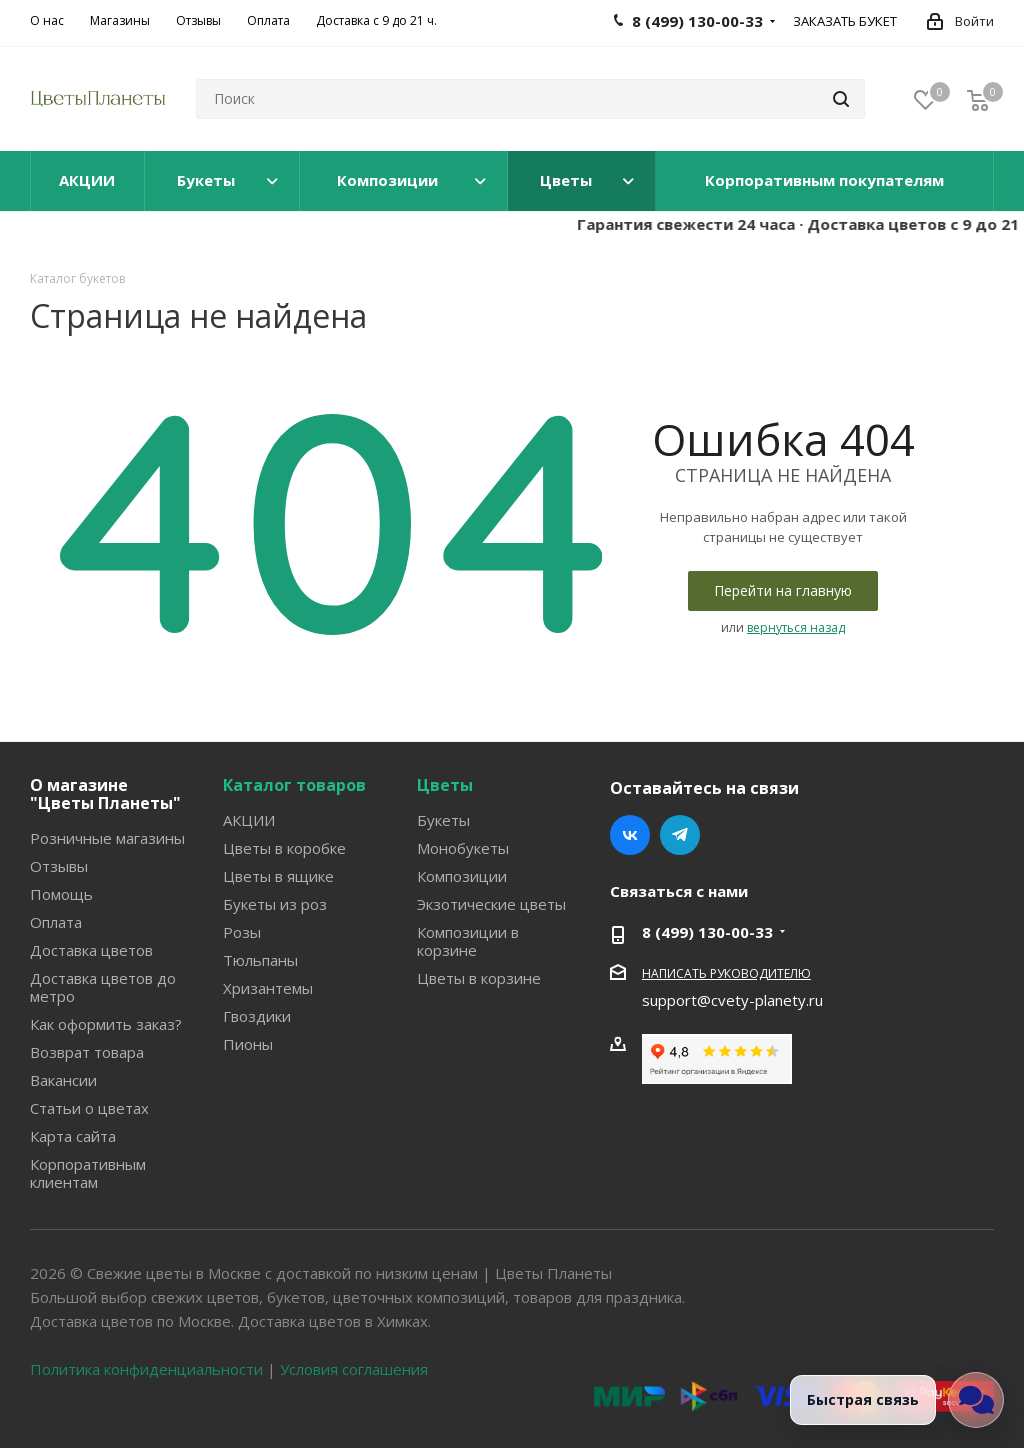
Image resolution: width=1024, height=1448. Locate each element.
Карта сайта (73, 1136)
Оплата (56, 922)
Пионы (248, 1044)
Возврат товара (87, 1052)
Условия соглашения (354, 1369)
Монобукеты (463, 848)
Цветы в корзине (479, 978)
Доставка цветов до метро (103, 987)
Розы (242, 932)
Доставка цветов (91, 950)
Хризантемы (268, 988)
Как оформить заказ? (106, 1024)
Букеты (443, 820)
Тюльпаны (260, 960)
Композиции (462, 876)
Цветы (445, 785)
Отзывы (59, 866)
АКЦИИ (249, 820)
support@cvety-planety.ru (732, 1000)
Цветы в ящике (278, 876)
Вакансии (63, 1080)
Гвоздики (257, 1016)
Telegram (680, 835)
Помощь (61, 894)
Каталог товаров (294, 785)
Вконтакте (630, 835)
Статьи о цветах (89, 1108)
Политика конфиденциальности (146, 1369)
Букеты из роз (275, 904)
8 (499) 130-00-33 (707, 932)
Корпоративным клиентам (88, 1173)
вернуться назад (796, 627)
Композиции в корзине (468, 941)
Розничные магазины (107, 838)
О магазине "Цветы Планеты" (105, 794)
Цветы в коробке (284, 848)
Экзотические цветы (491, 904)
